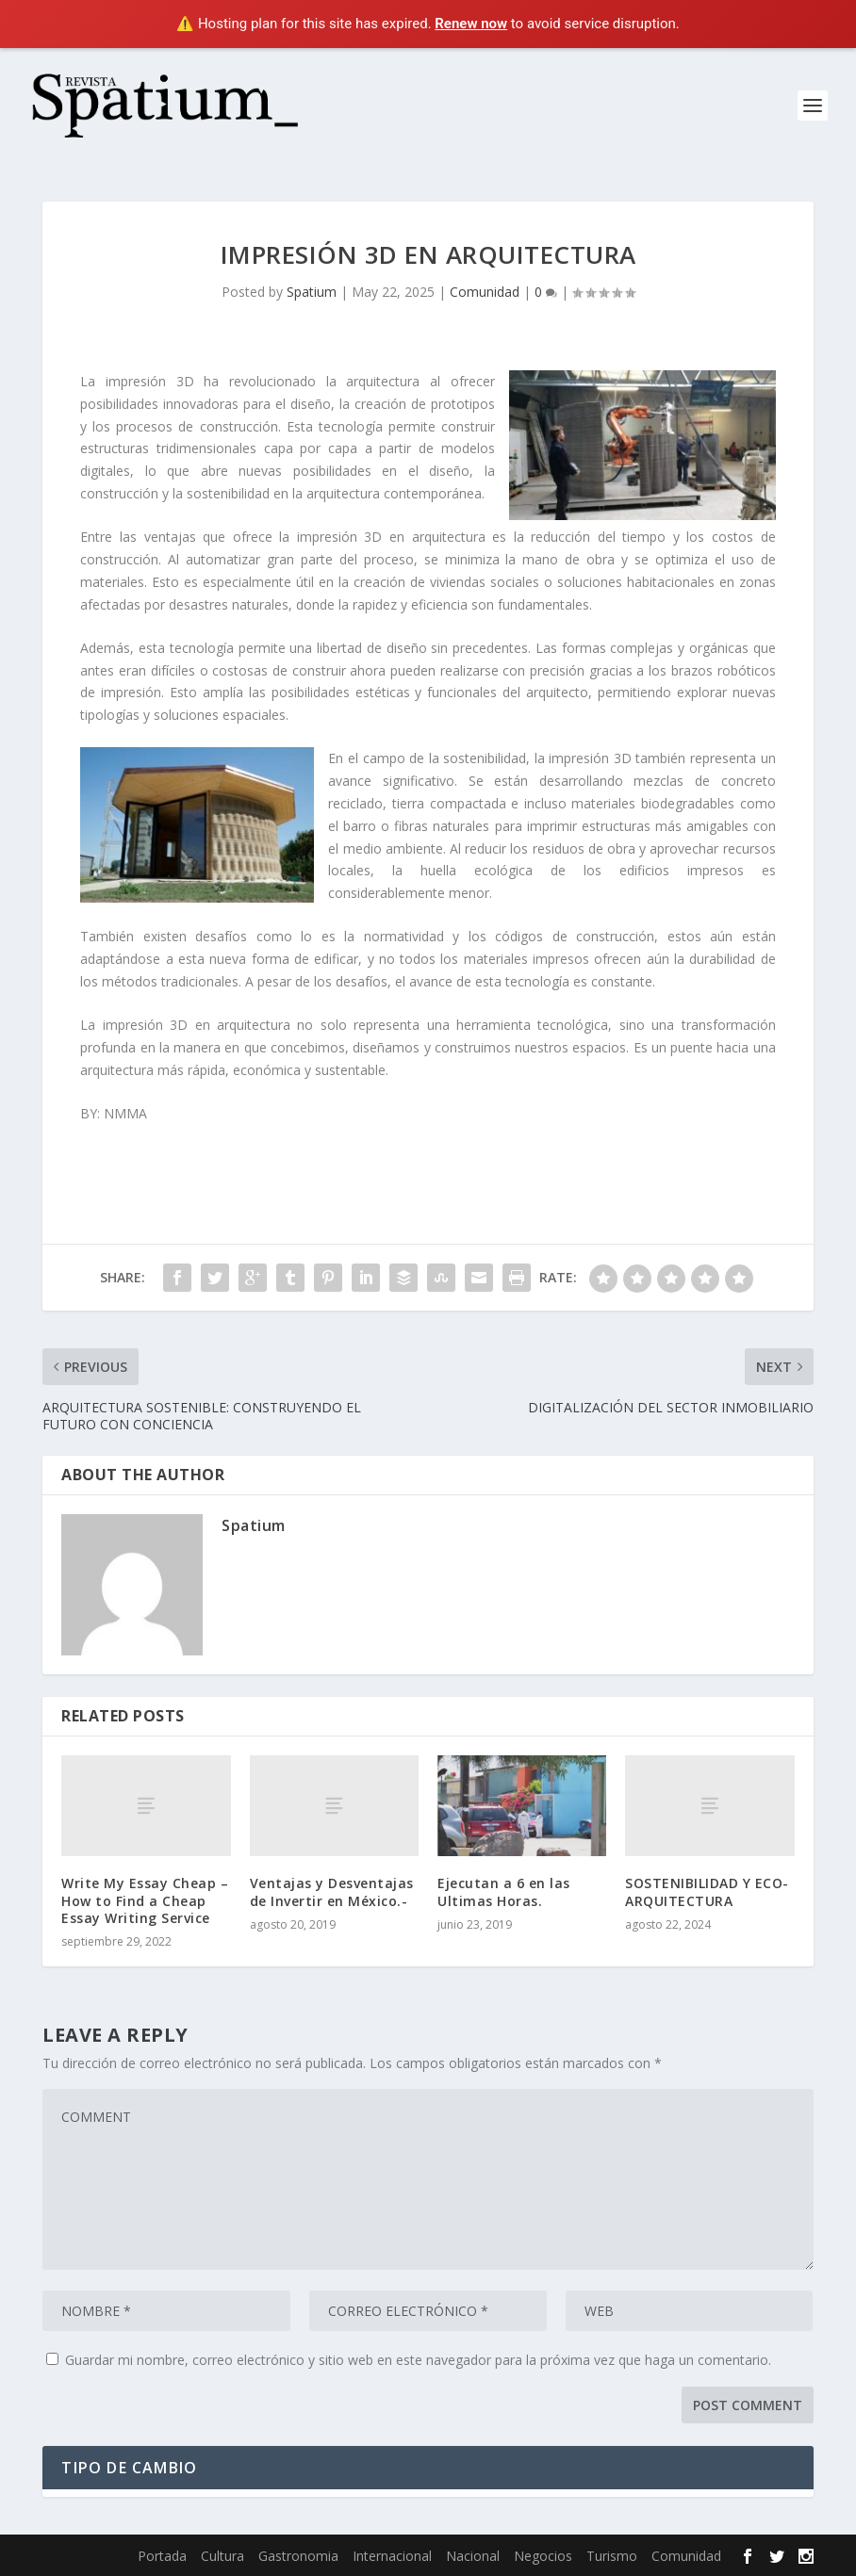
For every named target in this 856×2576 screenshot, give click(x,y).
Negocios (543, 2556)
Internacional (392, 2556)
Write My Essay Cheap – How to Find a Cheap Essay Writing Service (144, 1900)
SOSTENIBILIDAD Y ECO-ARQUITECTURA (707, 1891)
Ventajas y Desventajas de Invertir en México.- (332, 1891)
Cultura (222, 2556)
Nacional (473, 2556)
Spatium (312, 292)
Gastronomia (298, 2556)
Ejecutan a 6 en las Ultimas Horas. (503, 1891)
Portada (162, 2556)
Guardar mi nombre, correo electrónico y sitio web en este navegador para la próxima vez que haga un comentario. (418, 2360)
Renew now (471, 23)
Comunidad (484, 292)
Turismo (611, 2556)
